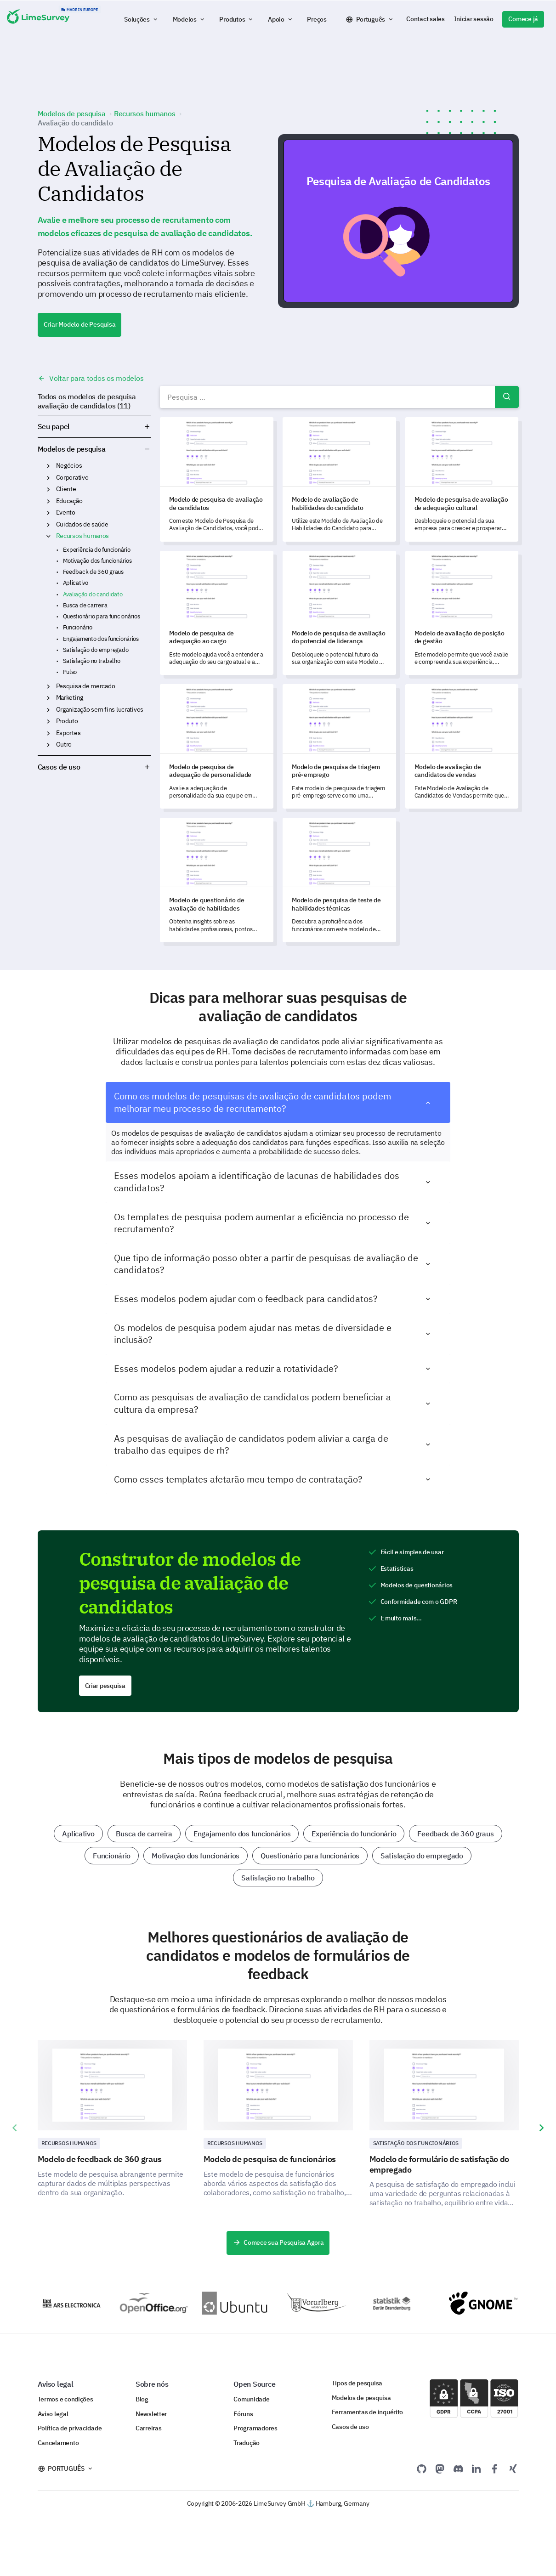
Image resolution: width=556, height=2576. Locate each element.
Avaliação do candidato (93, 594)
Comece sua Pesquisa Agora (278, 2242)
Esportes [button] (48, 733)
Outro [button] (48, 744)
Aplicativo (75, 583)
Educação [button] (48, 501)
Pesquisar (507, 397)
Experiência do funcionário (96, 550)
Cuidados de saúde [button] (48, 524)
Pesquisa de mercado (85, 686)
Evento (65, 512)
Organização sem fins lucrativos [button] (48, 709)
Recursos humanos (82, 536)
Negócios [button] (48, 466)
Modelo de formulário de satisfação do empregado (439, 2164)
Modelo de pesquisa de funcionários (270, 2159)
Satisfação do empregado (96, 650)
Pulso (70, 672)
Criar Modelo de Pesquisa (80, 324)
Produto (67, 721)
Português (371, 19)
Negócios (69, 465)
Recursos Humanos (69, 2143)
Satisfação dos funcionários (416, 2143)
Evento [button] (48, 512)
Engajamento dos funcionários (101, 639)
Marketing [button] (48, 698)
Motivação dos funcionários (97, 561)
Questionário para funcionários (101, 616)
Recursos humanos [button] (48, 536)
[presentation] (15, 2128)
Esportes (68, 733)
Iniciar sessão (474, 19)
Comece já (523, 19)
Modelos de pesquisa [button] (147, 449)
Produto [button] (48, 721)
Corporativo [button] (48, 477)
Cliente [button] (48, 489)
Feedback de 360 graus (93, 572)
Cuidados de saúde (82, 524)
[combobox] (339, 397)
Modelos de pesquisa (72, 448)
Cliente (66, 489)
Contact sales (425, 19)
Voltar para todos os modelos (91, 378)
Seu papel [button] (94, 426)
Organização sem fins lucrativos (100, 709)
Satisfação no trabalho (91, 661)
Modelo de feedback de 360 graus (100, 2159)
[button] (141, 19)
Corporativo (72, 477)
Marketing (70, 697)
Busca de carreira (85, 605)
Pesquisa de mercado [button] (48, 686)
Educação (69, 501)
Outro (64, 744)
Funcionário (77, 627)
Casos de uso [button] (94, 766)
